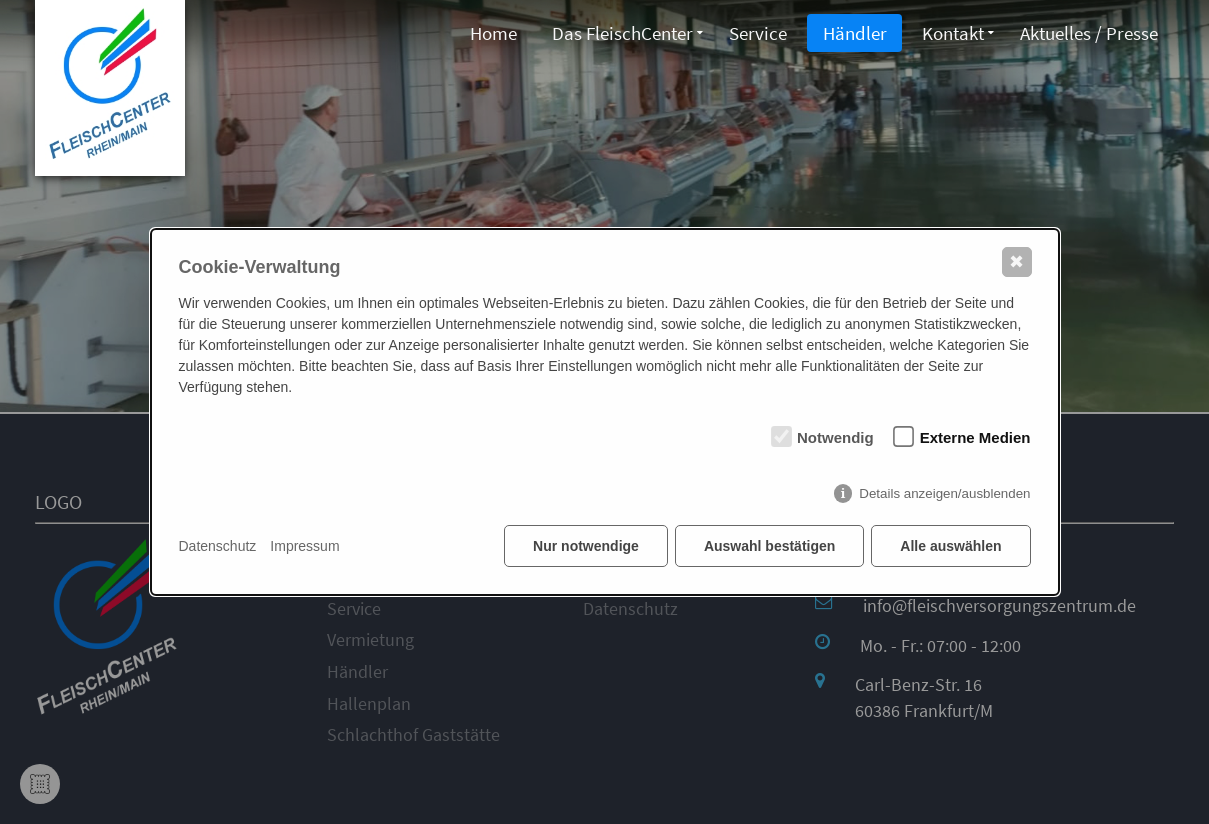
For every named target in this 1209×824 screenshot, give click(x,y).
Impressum (304, 546)
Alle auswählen (950, 546)
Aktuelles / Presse (1089, 33)
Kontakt (952, 33)
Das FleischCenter (617, 33)
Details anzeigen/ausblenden (944, 493)
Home (486, 33)
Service (754, 33)
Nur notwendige (586, 546)
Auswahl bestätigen (769, 546)
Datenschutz (218, 546)
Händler (852, 33)
